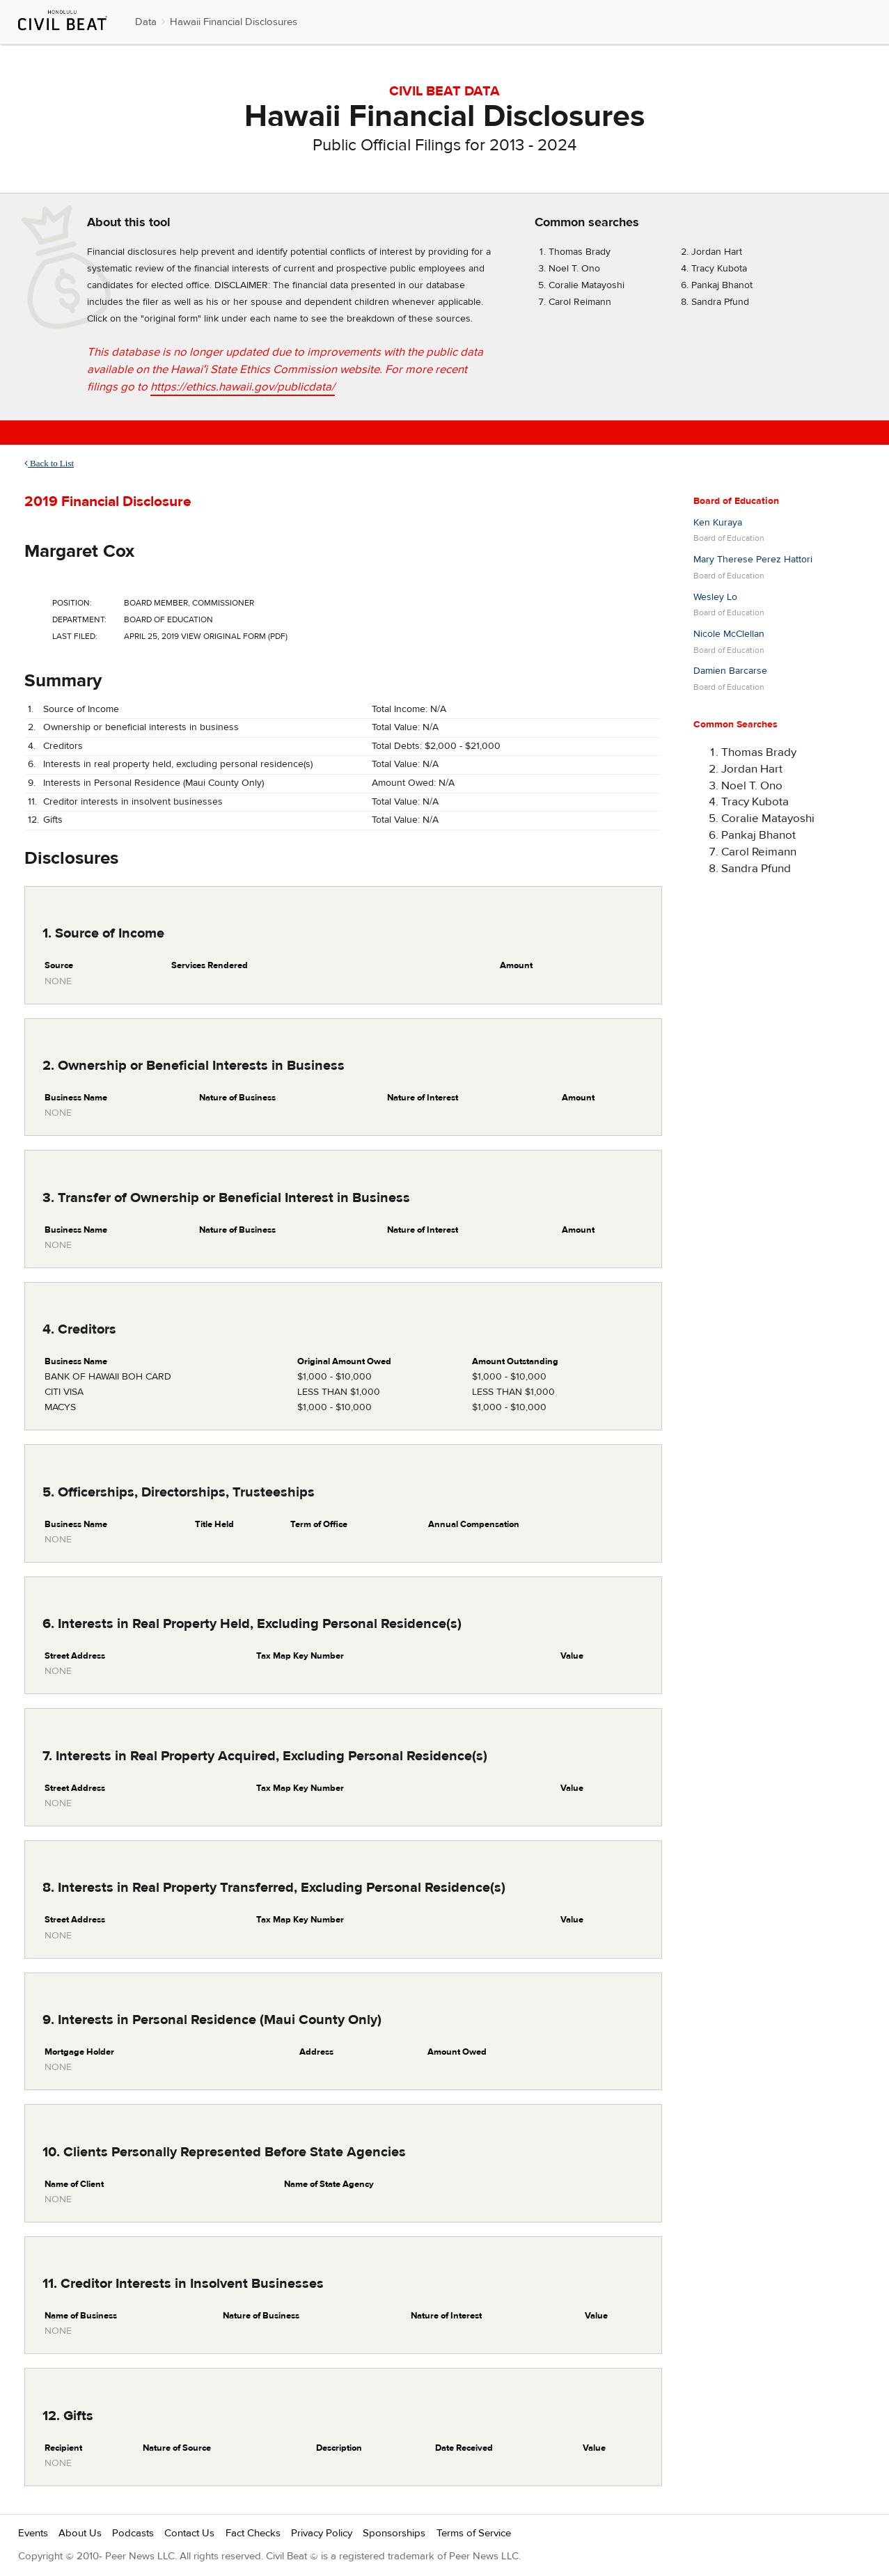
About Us (80, 2533)
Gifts (53, 820)
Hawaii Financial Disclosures (233, 22)
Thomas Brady (580, 252)
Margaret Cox (79, 551)
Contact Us (189, 2533)
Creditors (63, 746)
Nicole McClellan (728, 634)
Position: (72, 603)
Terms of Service (473, 2533)
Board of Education (736, 501)
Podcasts (133, 2533)
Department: (79, 619)
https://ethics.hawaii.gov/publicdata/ (242, 387)
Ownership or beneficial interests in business (141, 727)
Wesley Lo (715, 597)
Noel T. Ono (574, 268)
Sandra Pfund (720, 302)
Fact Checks (253, 2533)
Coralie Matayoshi (586, 285)
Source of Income (81, 709)
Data (146, 22)
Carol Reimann (580, 302)
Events (33, 2533)
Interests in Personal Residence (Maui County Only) (153, 783)
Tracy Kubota (719, 268)
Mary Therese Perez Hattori (752, 559)
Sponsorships (394, 2533)
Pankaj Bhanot (722, 285)
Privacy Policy (321, 2533)
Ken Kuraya (717, 522)
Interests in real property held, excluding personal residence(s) (178, 764)
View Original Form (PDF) (234, 636)
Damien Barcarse (730, 671)
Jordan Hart (716, 252)
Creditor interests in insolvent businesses (133, 802)
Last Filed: (74, 636)
